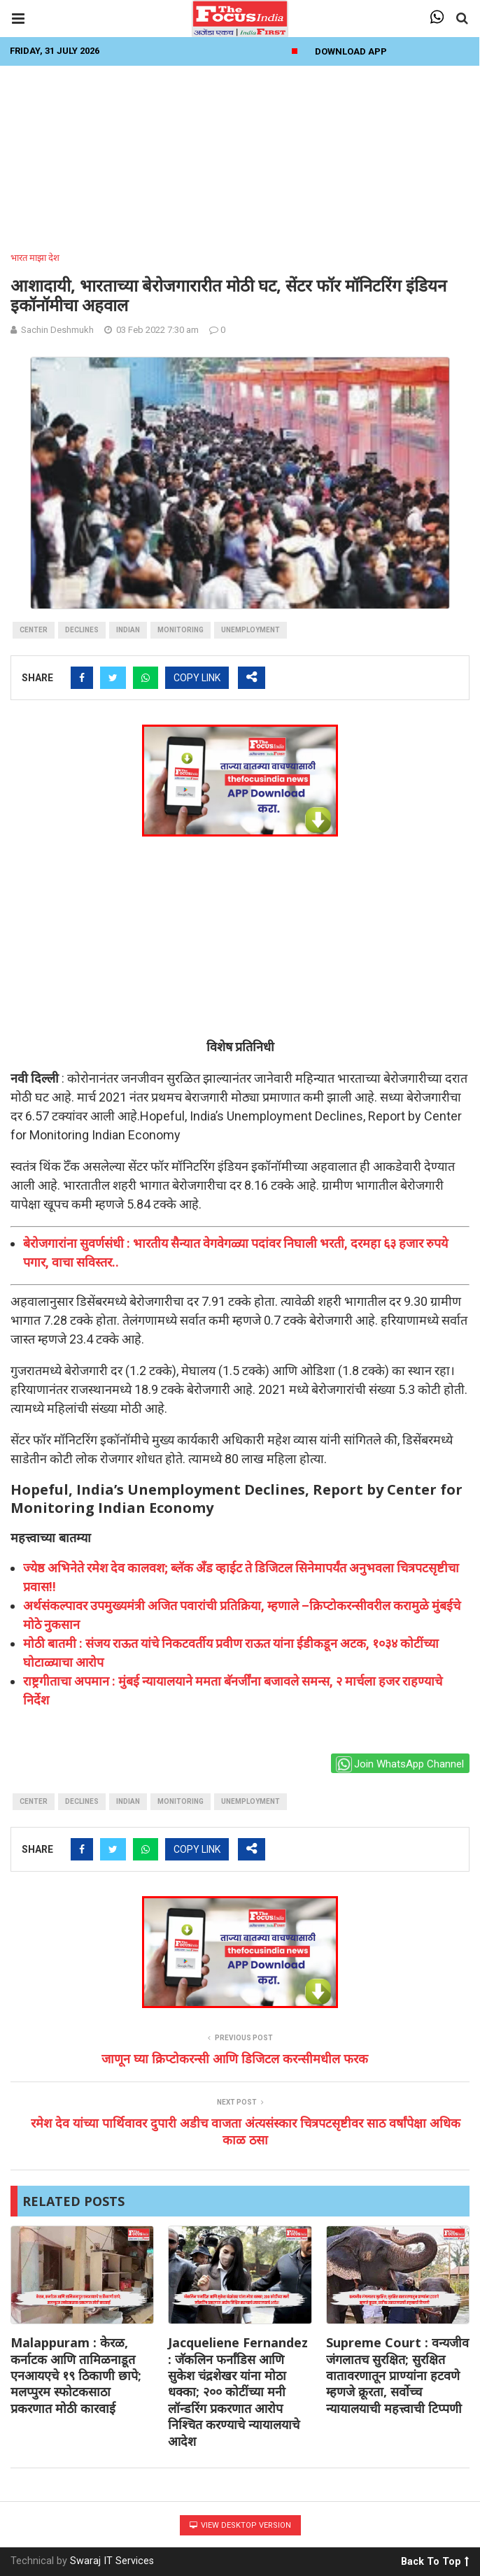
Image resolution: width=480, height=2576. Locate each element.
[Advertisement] (240, 154)
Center (34, 630)
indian (128, 630)
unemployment (250, 630)
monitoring (180, 630)
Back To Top (435, 2559)
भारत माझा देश (34, 257)
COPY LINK (197, 677)
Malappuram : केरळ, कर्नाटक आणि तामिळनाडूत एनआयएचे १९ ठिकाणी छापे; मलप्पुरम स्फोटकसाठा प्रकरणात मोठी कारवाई (75, 2375)
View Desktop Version (240, 2525)
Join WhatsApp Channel (400, 1764)
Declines (82, 630)
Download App (351, 51)
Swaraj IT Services (112, 2561)
